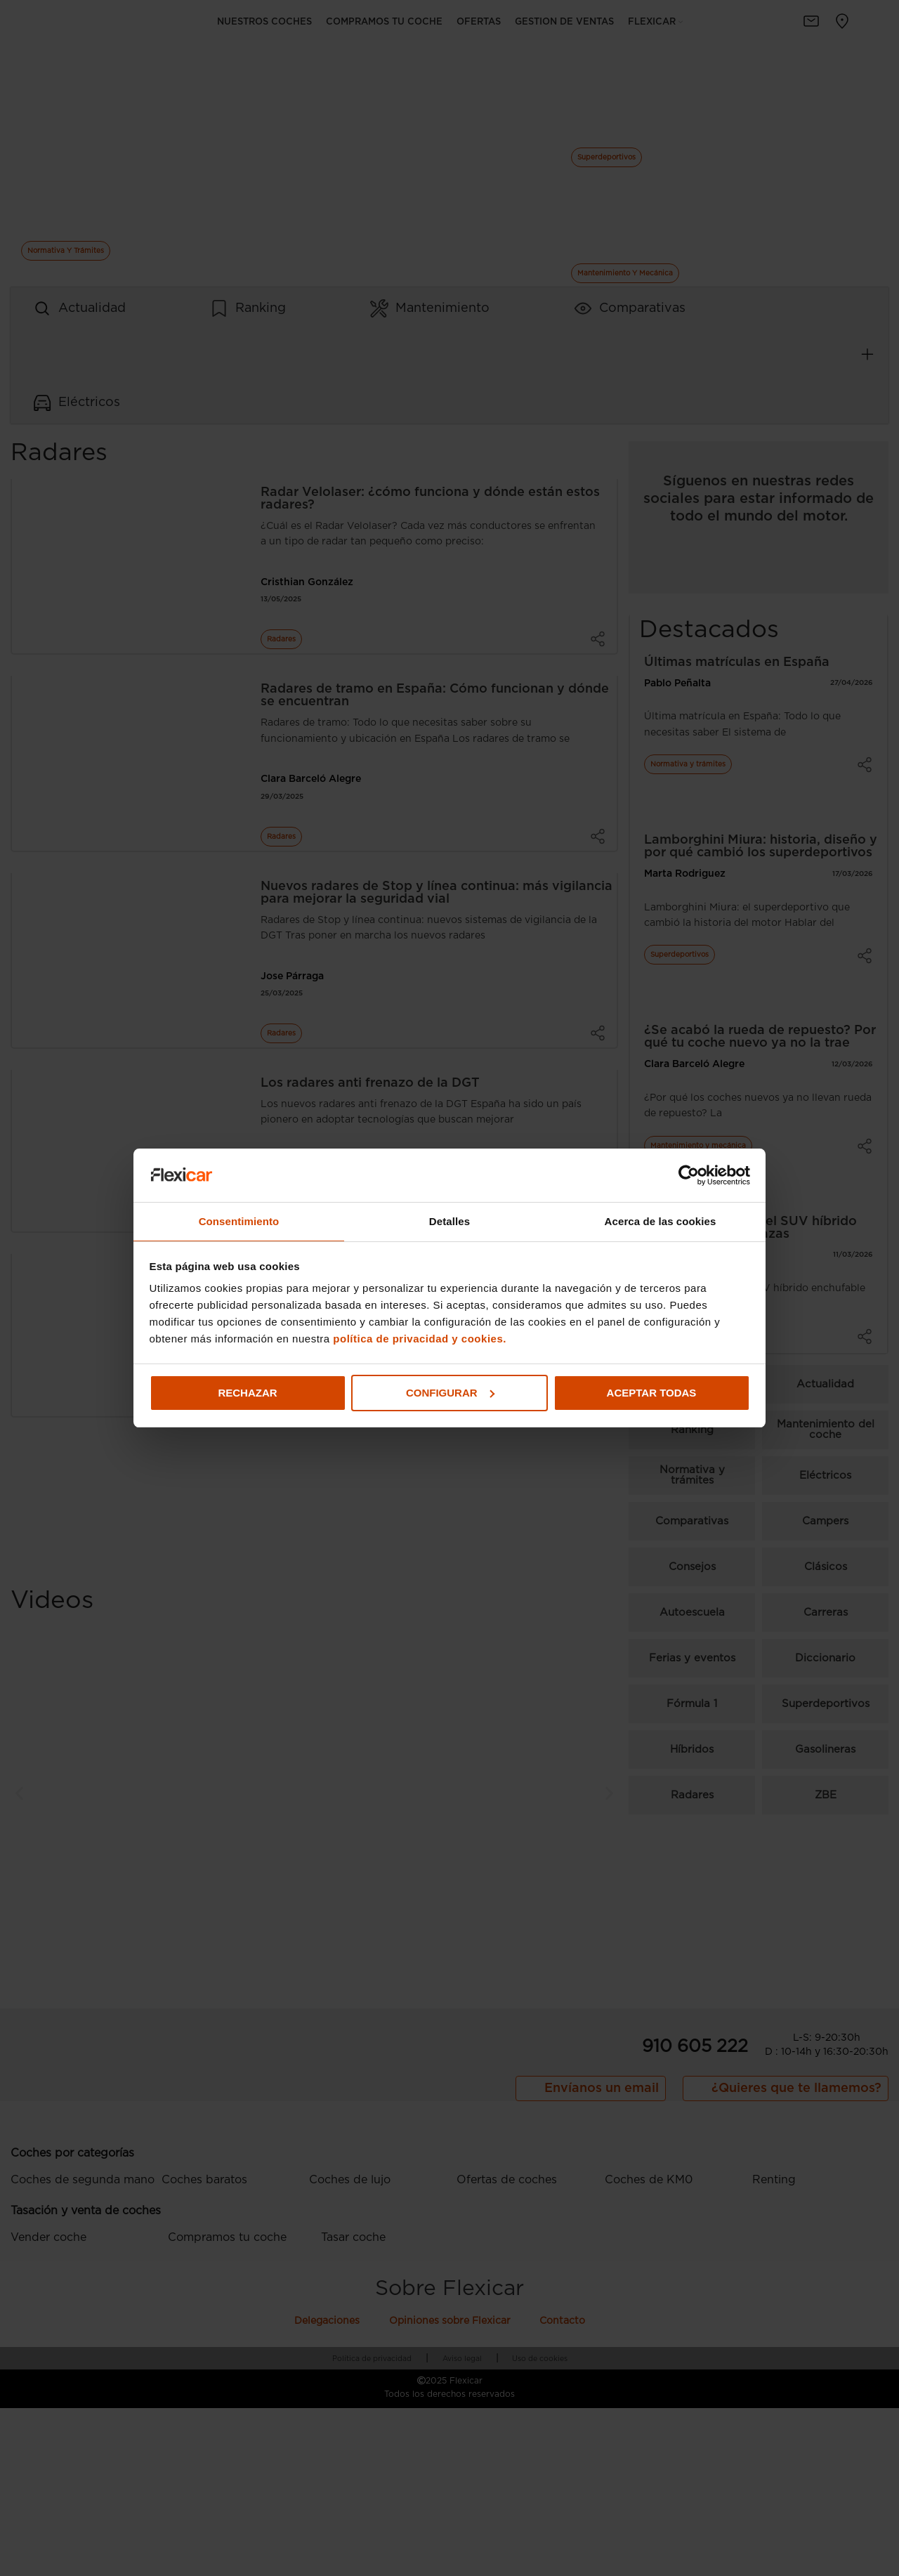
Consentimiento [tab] (239, 1221)
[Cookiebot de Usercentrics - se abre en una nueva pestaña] (688, 1174)
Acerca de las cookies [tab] (660, 1221)
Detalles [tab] (449, 1221)
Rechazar (247, 1393)
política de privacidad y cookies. (419, 1339)
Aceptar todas (652, 1393)
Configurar (450, 1393)
